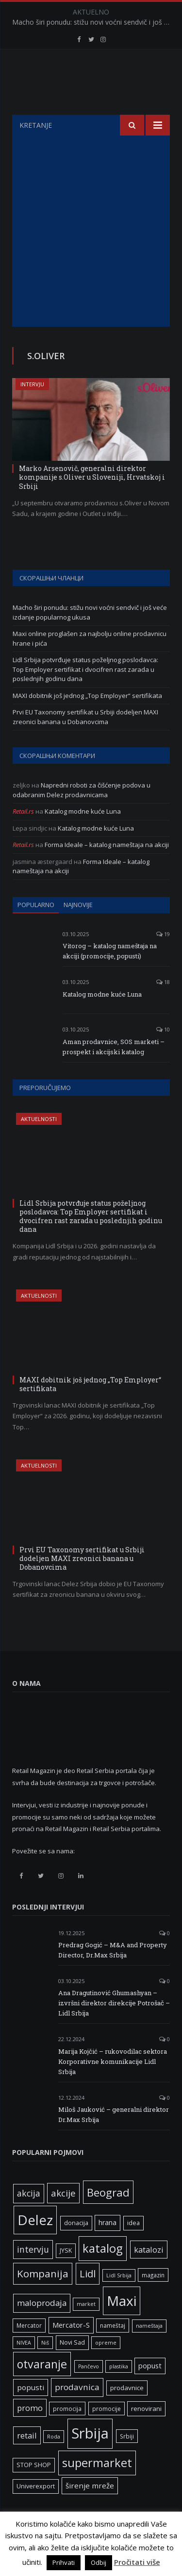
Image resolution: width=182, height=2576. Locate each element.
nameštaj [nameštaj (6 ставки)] (112, 2349)
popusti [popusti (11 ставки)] (30, 2411)
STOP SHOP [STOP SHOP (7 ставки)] (34, 2489)
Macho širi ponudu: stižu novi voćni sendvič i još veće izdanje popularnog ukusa (93, 22)
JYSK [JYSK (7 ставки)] (66, 2275)
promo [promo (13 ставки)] (30, 2432)
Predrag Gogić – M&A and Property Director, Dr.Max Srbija (112, 1974)
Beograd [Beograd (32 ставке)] (108, 2216)
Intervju (32, 408)
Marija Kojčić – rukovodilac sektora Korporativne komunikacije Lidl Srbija (112, 2085)
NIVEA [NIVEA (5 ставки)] (24, 2367)
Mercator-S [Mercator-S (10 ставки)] (71, 2349)
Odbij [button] (98, 2562)
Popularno (35, 928)
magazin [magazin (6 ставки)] (153, 2299)
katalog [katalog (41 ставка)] (103, 2272)
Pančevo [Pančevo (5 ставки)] (88, 2390)
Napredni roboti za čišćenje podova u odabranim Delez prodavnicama (81, 814)
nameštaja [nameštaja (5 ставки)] (149, 2350)
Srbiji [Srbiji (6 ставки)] (127, 2460)
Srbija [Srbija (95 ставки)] (90, 2457)
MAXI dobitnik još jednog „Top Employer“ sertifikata (87, 719)
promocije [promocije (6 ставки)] (106, 2433)
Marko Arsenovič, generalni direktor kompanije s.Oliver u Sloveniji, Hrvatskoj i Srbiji (92, 501)
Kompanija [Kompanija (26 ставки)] (42, 2297)
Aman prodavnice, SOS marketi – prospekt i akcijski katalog (114, 1070)
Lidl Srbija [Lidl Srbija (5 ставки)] (119, 2299)
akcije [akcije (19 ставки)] (63, 2217)
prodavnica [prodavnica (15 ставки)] (77, 2411)
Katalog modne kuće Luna (83, 835)
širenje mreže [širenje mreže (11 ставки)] (90, 2510)
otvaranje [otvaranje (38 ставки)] (42, 2388)
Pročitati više (137, 2562)
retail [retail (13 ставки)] (27, 2459)
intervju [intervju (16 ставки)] (33, 2273)
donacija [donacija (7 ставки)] (76, 2247)
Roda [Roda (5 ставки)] (53, 2460)
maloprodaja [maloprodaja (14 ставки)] (41, 2327)
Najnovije (78, 928)
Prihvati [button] (63, 2562)
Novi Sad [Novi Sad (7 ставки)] (72, 2367)
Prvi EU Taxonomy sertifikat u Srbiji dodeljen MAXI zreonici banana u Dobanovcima (85, 741)
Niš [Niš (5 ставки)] (45, 2367)
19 (163, 958)
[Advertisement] (91, 255)
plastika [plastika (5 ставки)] (118, 2390)
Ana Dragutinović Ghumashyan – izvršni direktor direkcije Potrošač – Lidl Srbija (114, 2027)
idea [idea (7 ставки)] (133, 2247)
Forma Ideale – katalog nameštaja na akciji (107, 868)
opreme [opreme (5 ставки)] (105, 2367)
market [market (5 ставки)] (86, 2328)
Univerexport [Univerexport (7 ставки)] (36, 2510)
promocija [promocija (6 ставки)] (67, 2433)
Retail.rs (23, 835)
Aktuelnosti (39, 1143)
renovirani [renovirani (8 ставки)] (146, 2432)
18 (163, 1006)
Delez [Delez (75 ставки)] (35, 2244)
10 (163, 1053)
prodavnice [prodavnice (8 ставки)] (127, 2412)
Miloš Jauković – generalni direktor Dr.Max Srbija (113, 2138)
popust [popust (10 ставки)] (150, 2389)
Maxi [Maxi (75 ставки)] (121, 2325)
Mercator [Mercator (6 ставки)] (29, 2349)
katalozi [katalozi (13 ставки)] (149, 2273)
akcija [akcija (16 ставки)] (28, 2217)
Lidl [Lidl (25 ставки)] (88, 2297)
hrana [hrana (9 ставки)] (107, 2246)
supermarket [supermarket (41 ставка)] (97, 2487)
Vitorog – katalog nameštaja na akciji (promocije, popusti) (110, 975)
